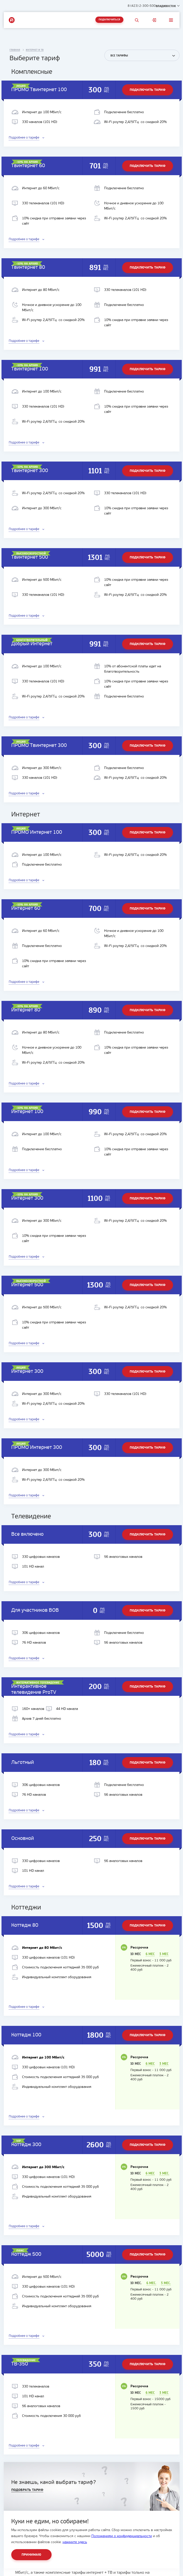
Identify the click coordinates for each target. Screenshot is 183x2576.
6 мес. (152, 2177)
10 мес (136, 1896)
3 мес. (166, 2083)
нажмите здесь (75, 2542)
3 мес (165, 1896)
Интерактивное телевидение (150, 2501)
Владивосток (166, 6)
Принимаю (31, 2554)
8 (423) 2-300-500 (142, 6)
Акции (132, 2507)
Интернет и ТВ (138, 2495)
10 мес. (136, 2177)
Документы (79, 2501)
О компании (79, 2495)
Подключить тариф (147, 90)
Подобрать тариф (27, 2351)
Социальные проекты (87, 2507)
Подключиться (109, 19)
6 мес (151, 1896)
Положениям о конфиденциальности (121, 2536)
